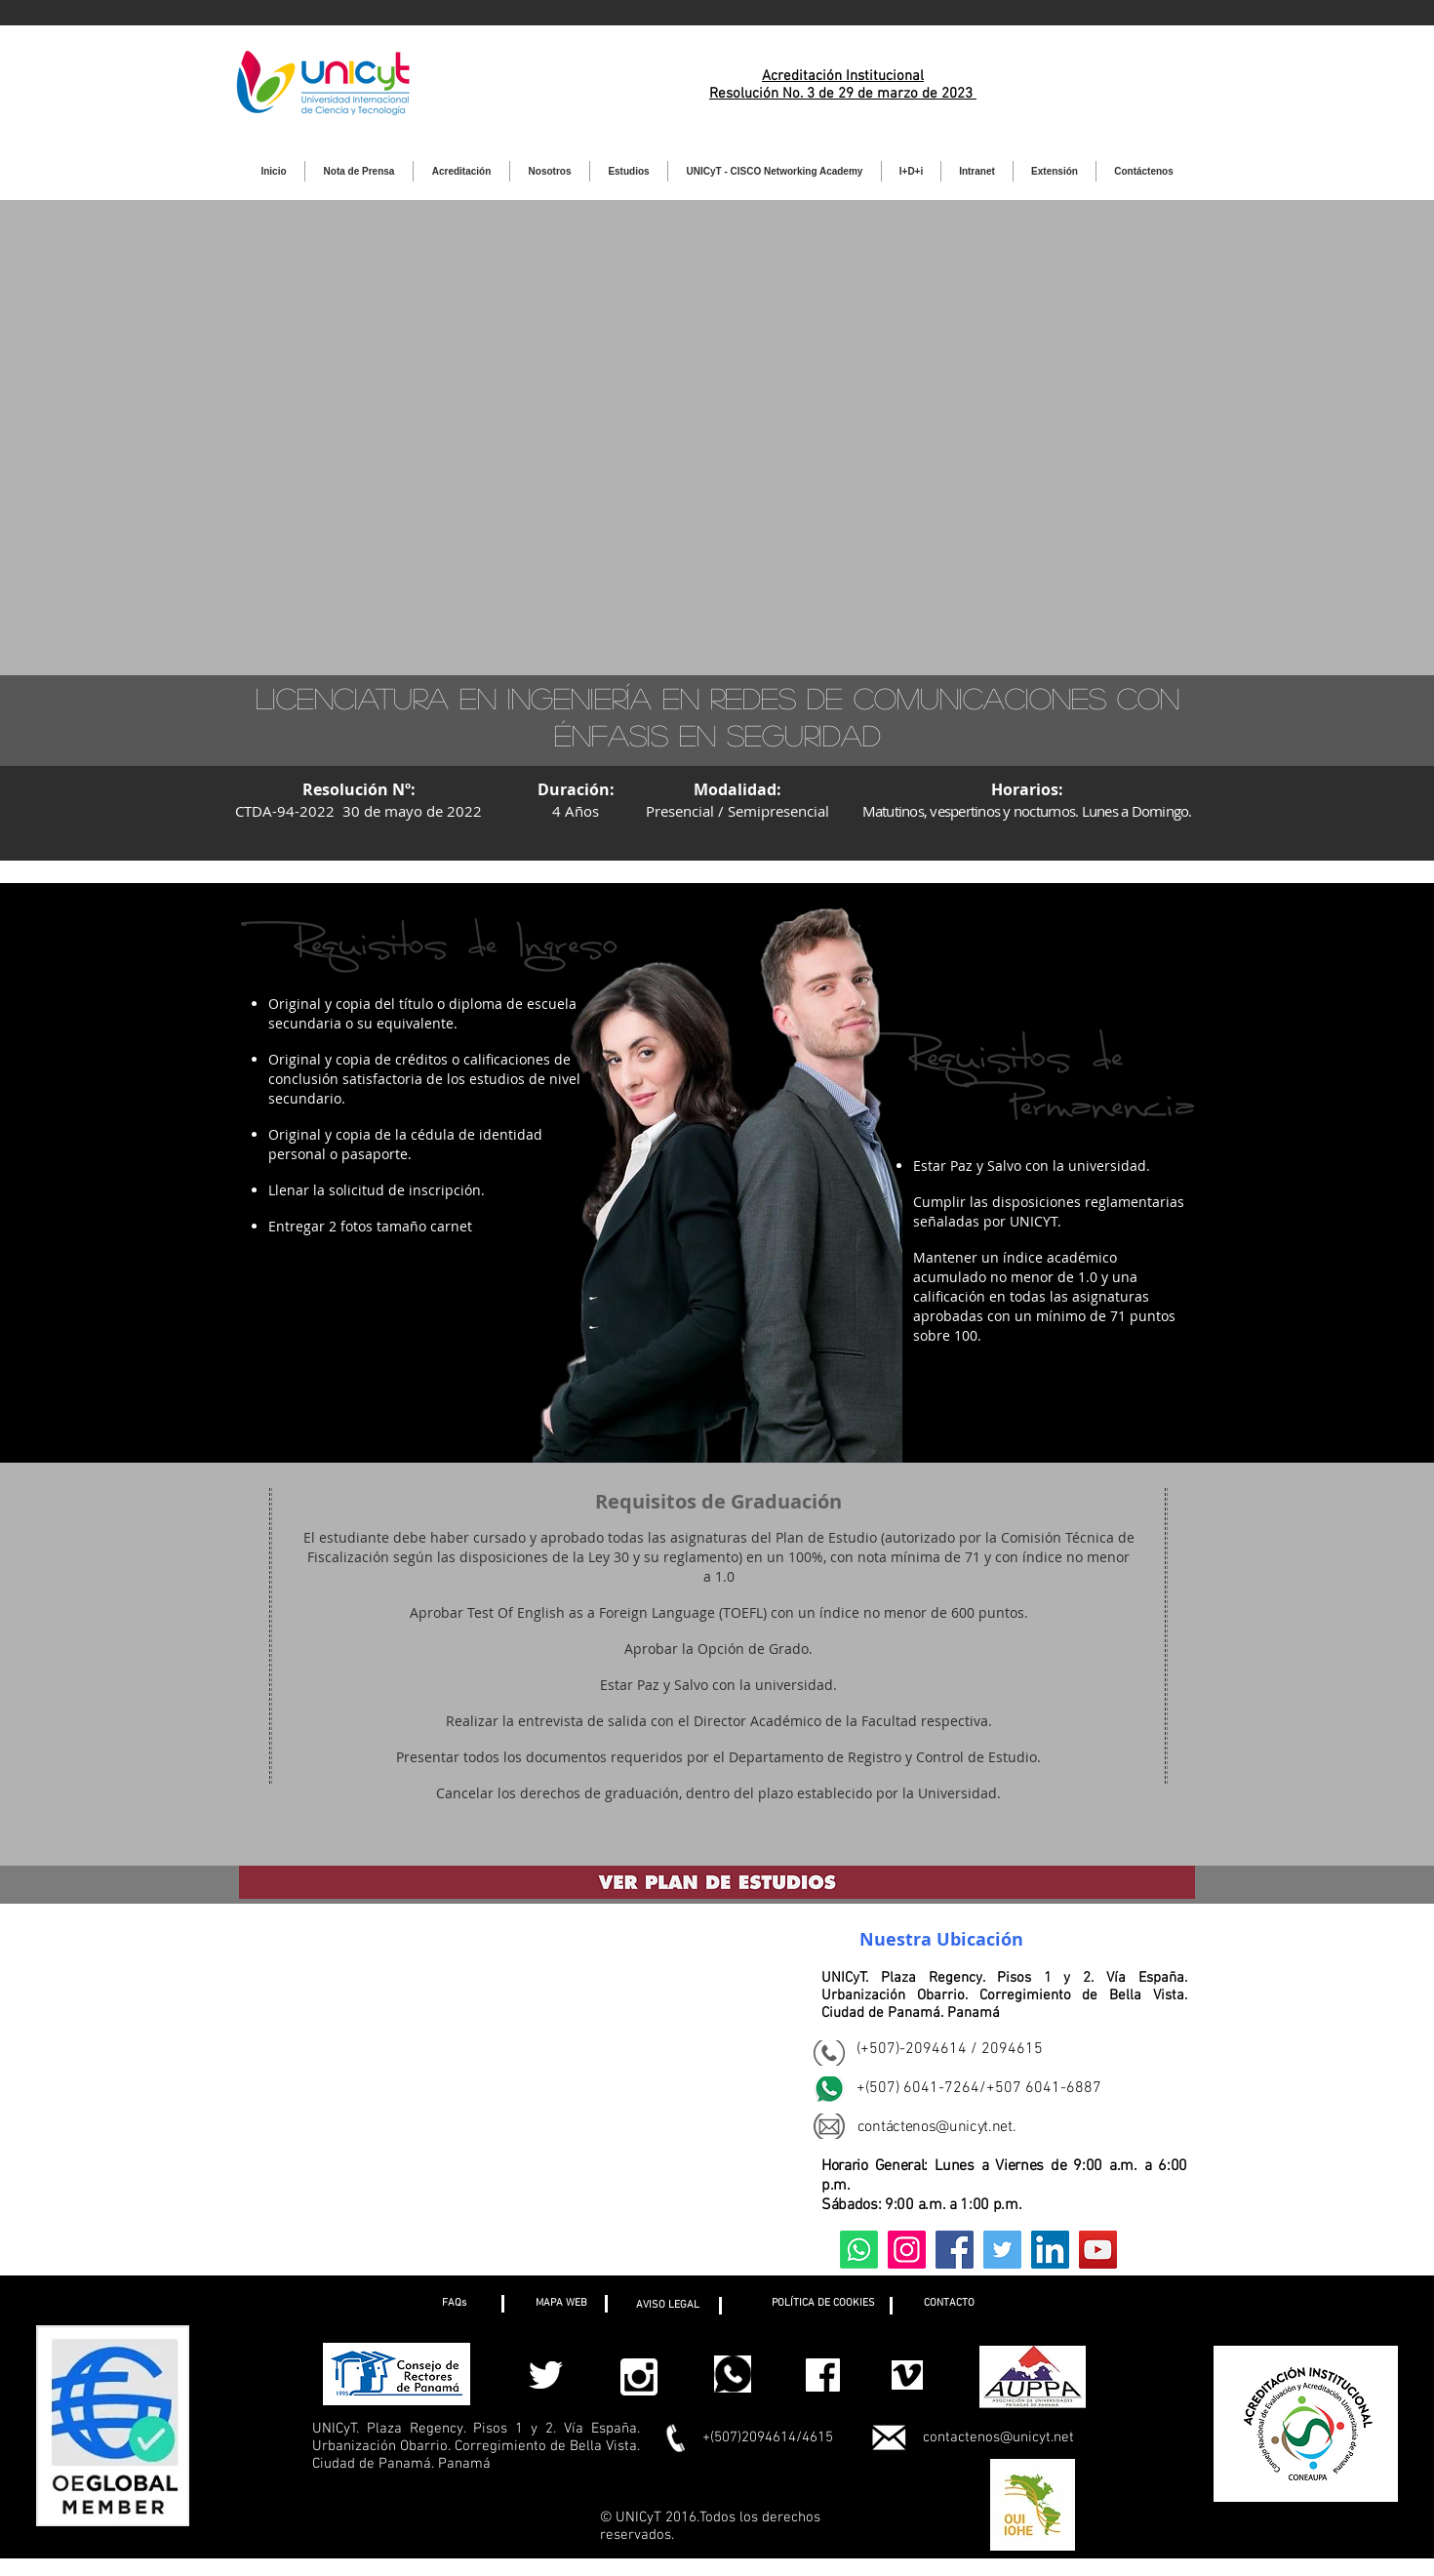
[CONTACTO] (949, 2303)
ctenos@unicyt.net (953, 2127)
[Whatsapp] (859, 2250)
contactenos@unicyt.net (998, 2437)
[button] (453, 2303)
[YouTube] (1098, 2250)
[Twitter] (1002, 2250)
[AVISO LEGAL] (668, 2305)
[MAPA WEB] (561, 2303)
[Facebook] (955, 2250)
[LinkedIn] (1050, 2250)
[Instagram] (907, 2250)
